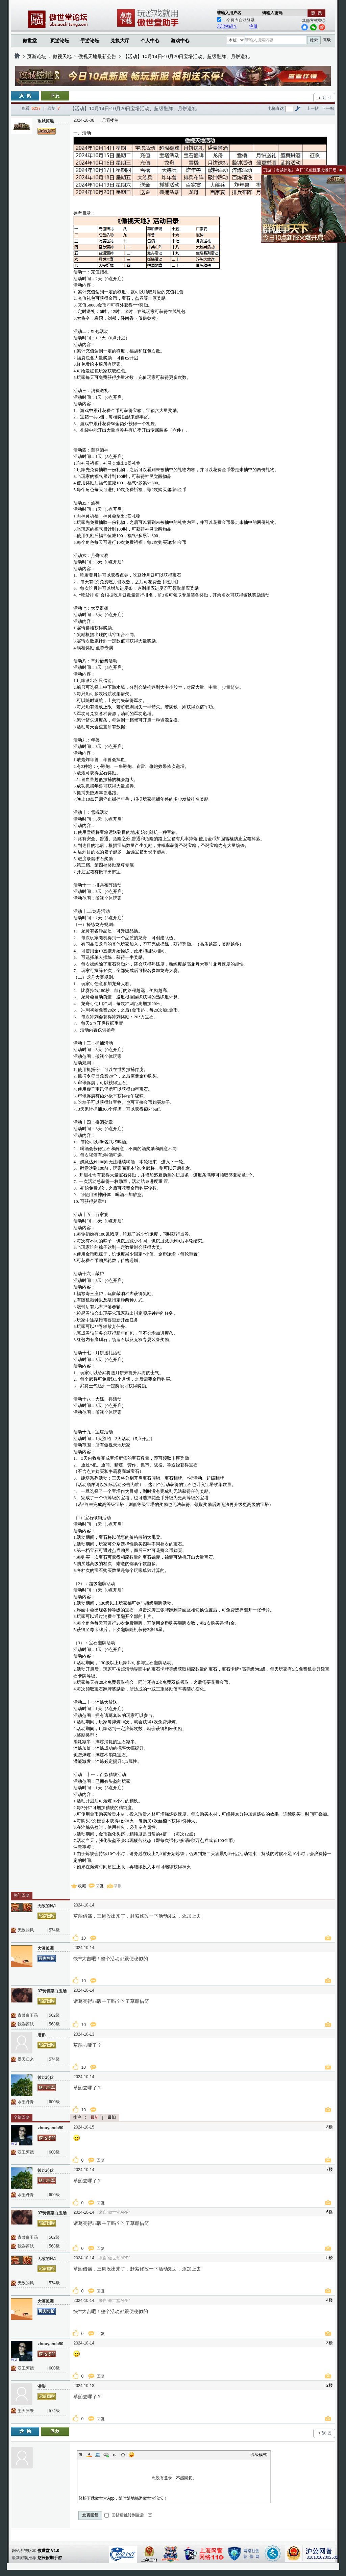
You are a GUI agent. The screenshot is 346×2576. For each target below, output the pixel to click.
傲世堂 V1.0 (48, 2550)
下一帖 (328, 108)
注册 (253, 26)
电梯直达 (276, 108)
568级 (54, 2024)
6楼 (329, 2212)
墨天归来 (26, 2059)
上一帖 (312, 108)
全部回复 (22, 2117)
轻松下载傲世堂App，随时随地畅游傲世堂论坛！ (123, 2498)
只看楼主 (110, 120)
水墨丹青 (26, 2101)
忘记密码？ (227, 26)
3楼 (329, 2342)
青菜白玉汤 (28, 2015)
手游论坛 (89, 40)
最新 (95, 2117)
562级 (54, 2015)
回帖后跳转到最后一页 (128, 2515)
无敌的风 (26, 1930)
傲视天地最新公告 (97, 56)
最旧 (112, 2117)
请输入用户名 (229, 12)
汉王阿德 (26, 2152)
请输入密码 (272, 12)
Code (123, 2454)
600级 (54, 2101)
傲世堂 (30, 40)
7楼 (329, 2169)
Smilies (131, 2454)
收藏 (82, 1886)
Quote (114, 2454)
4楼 (329, 2300)
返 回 (326, 97)
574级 (54, 1930)
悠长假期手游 (50, 2557)
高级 (327, 40)
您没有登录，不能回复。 (174, 2478)
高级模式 (259, 2454)
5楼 (329, 2257)
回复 (100, 1886)
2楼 (329, 2385)
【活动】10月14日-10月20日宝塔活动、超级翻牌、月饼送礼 (186, 56)
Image (97, 2454)
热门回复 (22, 1895)
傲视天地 (62, 56)
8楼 (329, 2126)
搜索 (314, 40)
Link (106, 2454)
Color (89, 2454)
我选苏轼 (26, 2024)
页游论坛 (59, 40)
